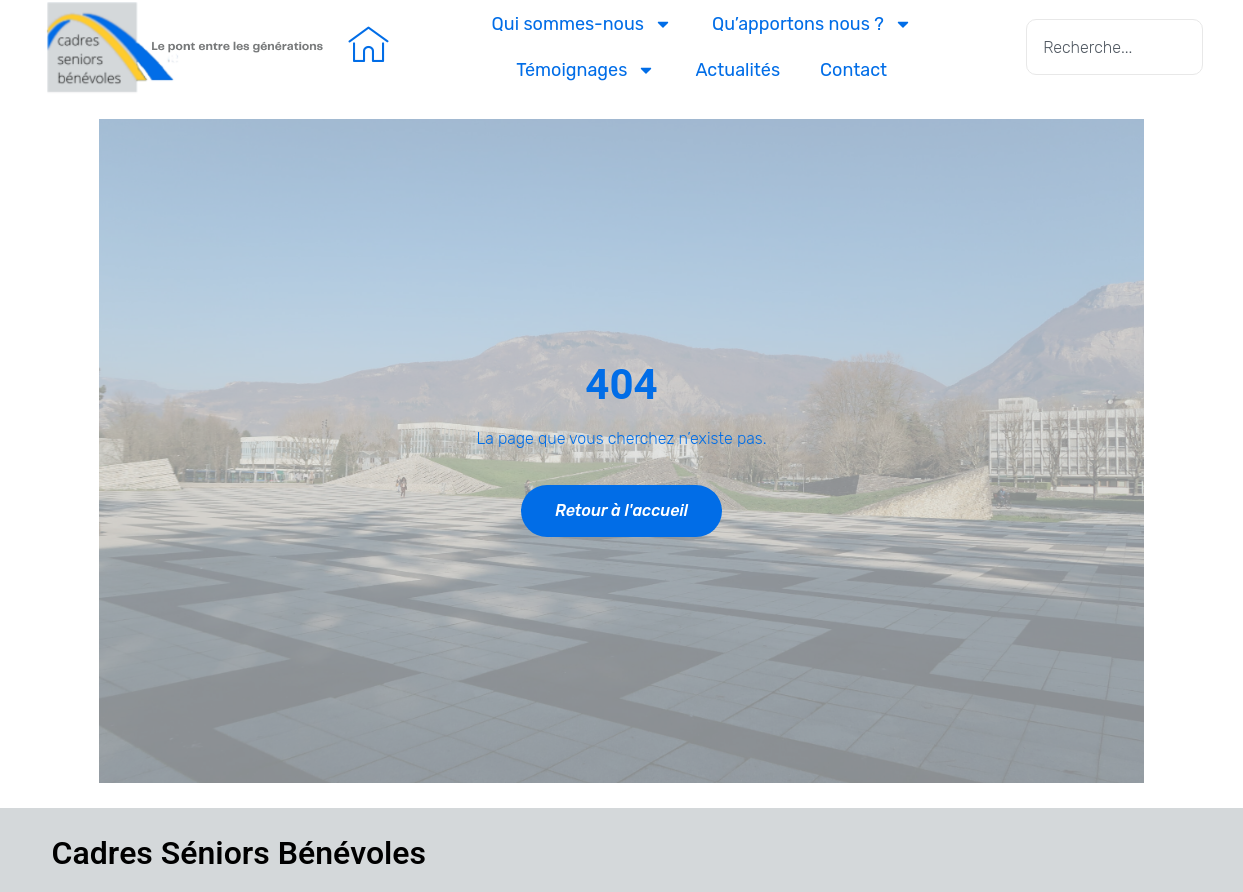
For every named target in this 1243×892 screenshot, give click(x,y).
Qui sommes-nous (582, 24)
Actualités (737, 70)
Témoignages (585, 70)
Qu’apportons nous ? (812, 24)
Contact (853, 70)
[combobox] (1114, 47)
